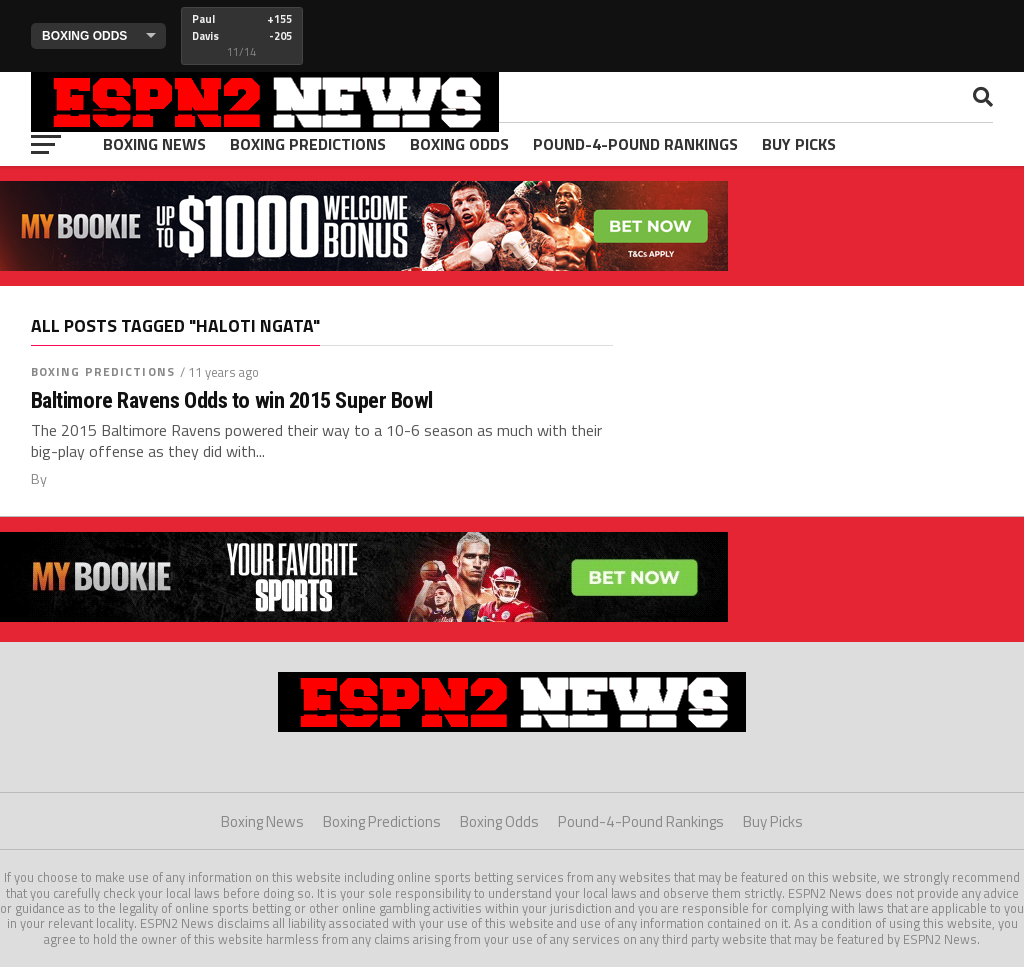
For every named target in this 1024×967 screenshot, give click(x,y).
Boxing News (154, 144)
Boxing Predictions (308, 144)
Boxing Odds (459, 144)
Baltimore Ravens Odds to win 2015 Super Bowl (232, 400)
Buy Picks (799, 144)
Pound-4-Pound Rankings (635, 144)
